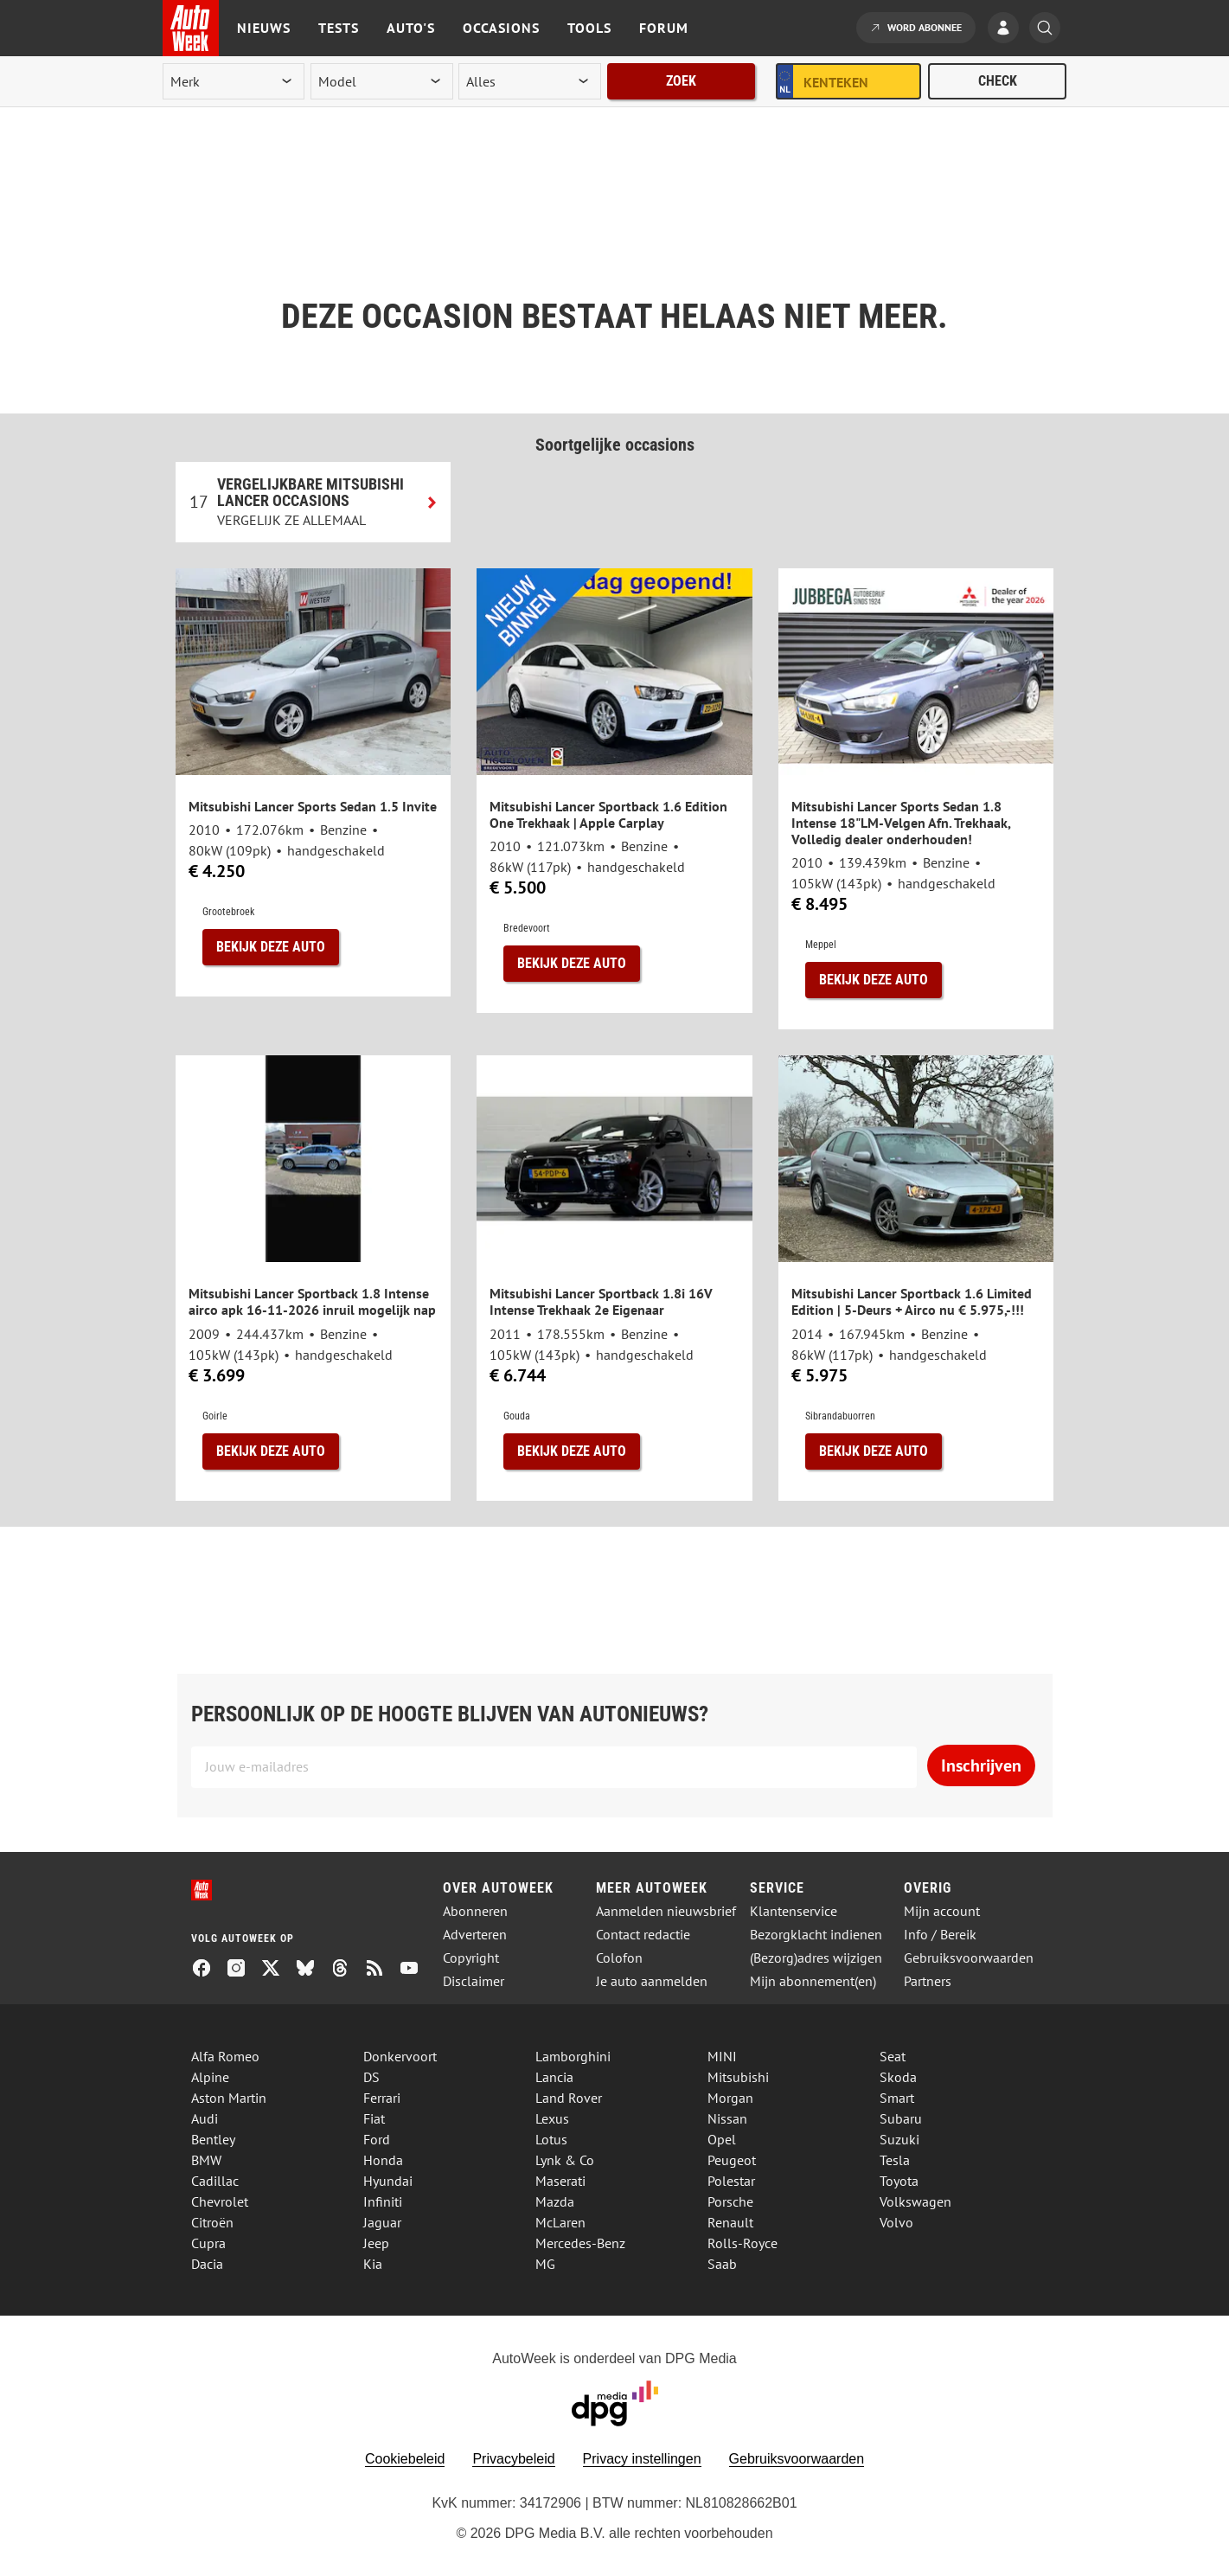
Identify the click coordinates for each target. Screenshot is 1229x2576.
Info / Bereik (940, 1934)
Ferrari (381, 2097)
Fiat (374, 2118)
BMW (206, 2160)
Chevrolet (219, 2201)
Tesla (895, 2160)
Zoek (681, 81)
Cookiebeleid (405, 2458)
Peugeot (731, 2160)
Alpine (210, 2077)
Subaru (901, 2118)
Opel (721, 2139)
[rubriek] (529, 81)
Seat (893, 2056)
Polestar (731, 2180)
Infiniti (382, 2201)
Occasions (501, 27)
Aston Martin (228, 2097)
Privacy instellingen (642, 2458)
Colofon (619, 1958)
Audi (204, 2118)
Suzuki (899, 2139)
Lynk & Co (564, 2160)
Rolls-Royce (742, 2243)
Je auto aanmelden (651, 1981)
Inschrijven (981, 1765)
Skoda (898, 2077)
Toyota (899, 2180)
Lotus (551, 2139)
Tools (589, 27)
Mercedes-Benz (580, 2243)
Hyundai (388, 2180)
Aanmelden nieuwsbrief (666, 1911)
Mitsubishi (738, 2077)
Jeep (376, 2243)
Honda (383, 2160)
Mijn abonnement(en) (813, 1981)
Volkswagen (915, 2201)
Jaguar (382, 2222)
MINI (722, 2056)
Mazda (554, 2201)
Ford (376, 2139)
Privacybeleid (513, 2458)
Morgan (730, 2097)
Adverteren (475, 1934)
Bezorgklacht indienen (816, 1934)
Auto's (411, 27)
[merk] (233, 81)
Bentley (213, 2139)
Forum (663, 27)
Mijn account (942, 1911)
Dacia (207, 2263)
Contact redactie (643, 1934)
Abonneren (475, 1911)
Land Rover (568, 2097)
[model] (381, 81)
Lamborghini (573, 2056)
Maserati (560, 2180)
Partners (927, 1981)
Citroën (212, 2222)
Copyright (471, 1958)
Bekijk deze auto (270, 947)
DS (371, 2077)
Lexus (552, 2118)
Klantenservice (793, 1911)
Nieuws (264, 27)
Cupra (208, 2243)
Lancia (554, 2077)
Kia (372, 2263)
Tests (338, 27)
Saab (722, 2263)
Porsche (730, 2201)
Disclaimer (473, 1981)
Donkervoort (400, 2056)
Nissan (727, 2118)
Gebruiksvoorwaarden (969, 1958)
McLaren (560, 2222)
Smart (897, 2097)
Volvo (896, 2222)
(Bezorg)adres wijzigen (816, 1958)
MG (545, 2263)
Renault (730, 2222)
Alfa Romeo (225, 2056)
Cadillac (215, 2180)
